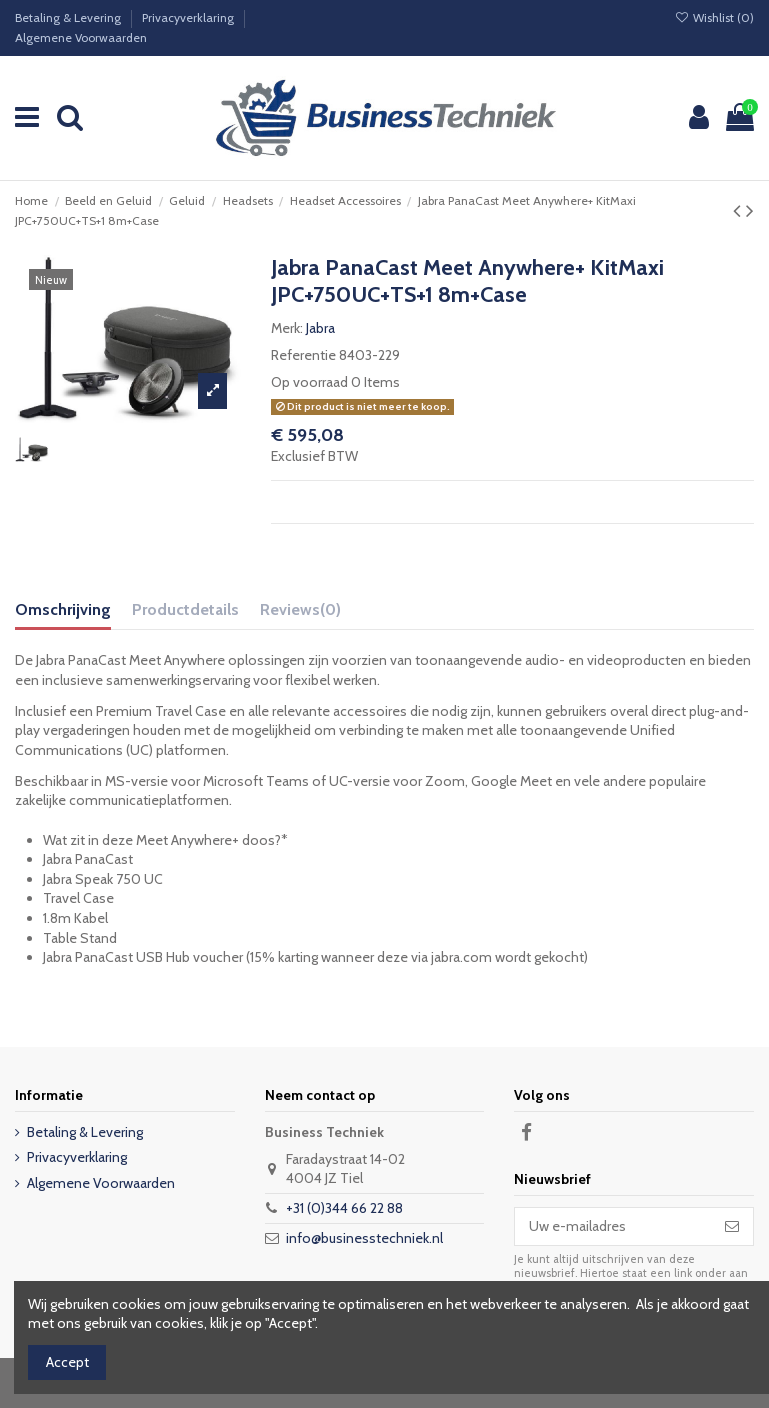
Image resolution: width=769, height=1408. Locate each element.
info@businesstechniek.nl (364, 1238)
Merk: (287, 328)
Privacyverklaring (189, 17)
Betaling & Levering (69, 17)
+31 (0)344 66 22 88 (344, 1208)
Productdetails (185, 609)
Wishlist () (714, 17)
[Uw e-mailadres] (613, 1227)
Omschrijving (63, 609)
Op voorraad (309, 382)
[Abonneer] (732, 1227)
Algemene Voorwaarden (81, 37)
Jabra (320, 328)
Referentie (303, 355)
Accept (67, 1362)
